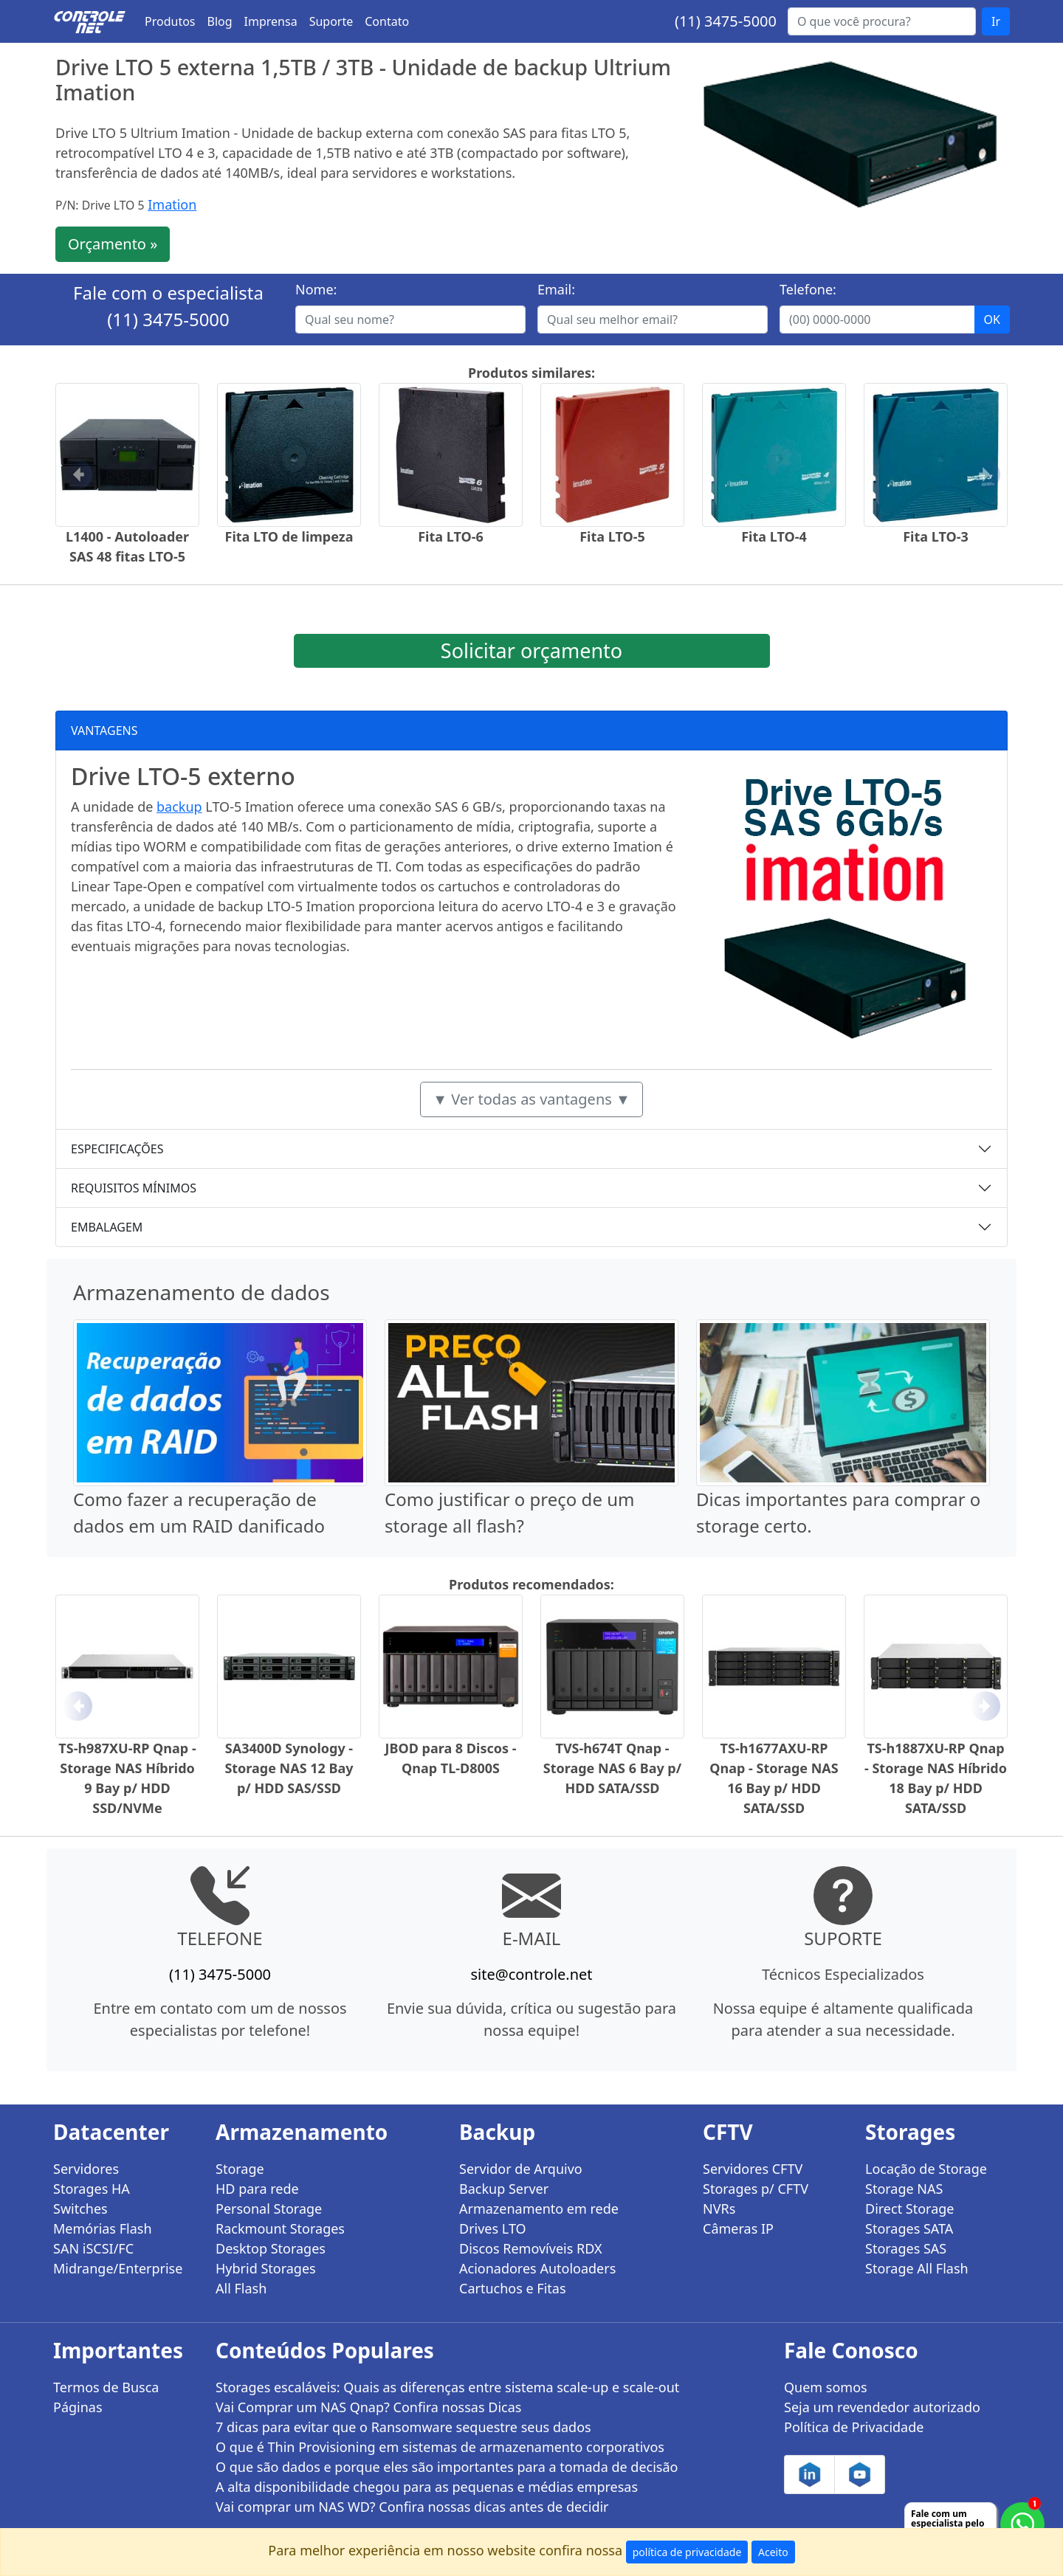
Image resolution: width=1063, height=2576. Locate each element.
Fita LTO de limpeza (289, 536)
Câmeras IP (738, 2228)
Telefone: (808, 289)
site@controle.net (531, 1974)
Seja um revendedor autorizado (882, 2407)
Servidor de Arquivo (520, 2169)
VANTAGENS (104, 730)
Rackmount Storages (280, 2228)
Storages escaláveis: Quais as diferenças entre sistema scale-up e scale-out (447, 2387)
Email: (556, 289)
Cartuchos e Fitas (512, 2288)
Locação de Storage (926, 2169)
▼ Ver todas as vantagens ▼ (531, 1099)
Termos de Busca (106, 2387)
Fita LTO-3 (936, 536)
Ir (995, 21)
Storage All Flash (917, 2268)
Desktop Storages (271, 2248)
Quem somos (825, 2387)
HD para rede (257, 2188)
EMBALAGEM (106, 1227)
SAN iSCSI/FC (93, 2248)
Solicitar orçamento (531, 650)
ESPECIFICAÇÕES (117, 1149)
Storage (240, 2169)
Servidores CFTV (752, 2169)
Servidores (86, 2169)
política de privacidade (687, 2552)
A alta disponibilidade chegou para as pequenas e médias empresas (427, 2487)
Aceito (773, 2552)
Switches (80, 2208)
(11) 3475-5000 (726, 21)
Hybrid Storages (266, 2268)
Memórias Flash (102, 2228)
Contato (387, 21)
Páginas (78, 2407)
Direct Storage (909, 2208)
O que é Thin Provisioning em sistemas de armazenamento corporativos (440, 2447)
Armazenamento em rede (539, 2208)
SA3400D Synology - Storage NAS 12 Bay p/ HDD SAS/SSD (288, 1768)
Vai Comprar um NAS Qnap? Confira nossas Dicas (368, 2407)
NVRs (719, 2208)
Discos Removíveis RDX (530, 2248)
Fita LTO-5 (612, 536)
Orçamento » (112, 244)
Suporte (331, 21)
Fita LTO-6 (451, 536)
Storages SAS (905, 2248)
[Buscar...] (882, 21)
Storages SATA (909, 2228)
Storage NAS (904, 2188)
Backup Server (503, 2188)
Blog (220, 21)
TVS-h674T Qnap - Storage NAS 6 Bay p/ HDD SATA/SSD (612, 1768)
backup (179, 806)
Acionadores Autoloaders (537, 2268)
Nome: (316, 289)
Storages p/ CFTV (755, 2188)
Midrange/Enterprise (117, 2268)
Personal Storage (269, 2208)
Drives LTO (492, 2228)
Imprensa (270, 21)
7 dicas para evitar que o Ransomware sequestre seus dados (403, 2427)
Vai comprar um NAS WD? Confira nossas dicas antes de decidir (412, 2506)
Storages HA (91, 2188)
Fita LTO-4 (774, 536)
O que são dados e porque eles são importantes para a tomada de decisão (447, 2467)
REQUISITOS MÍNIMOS (133, 1188)
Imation (172, 204)
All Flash (241, 2288)
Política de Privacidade (853, 2427)
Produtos (170, 21)
